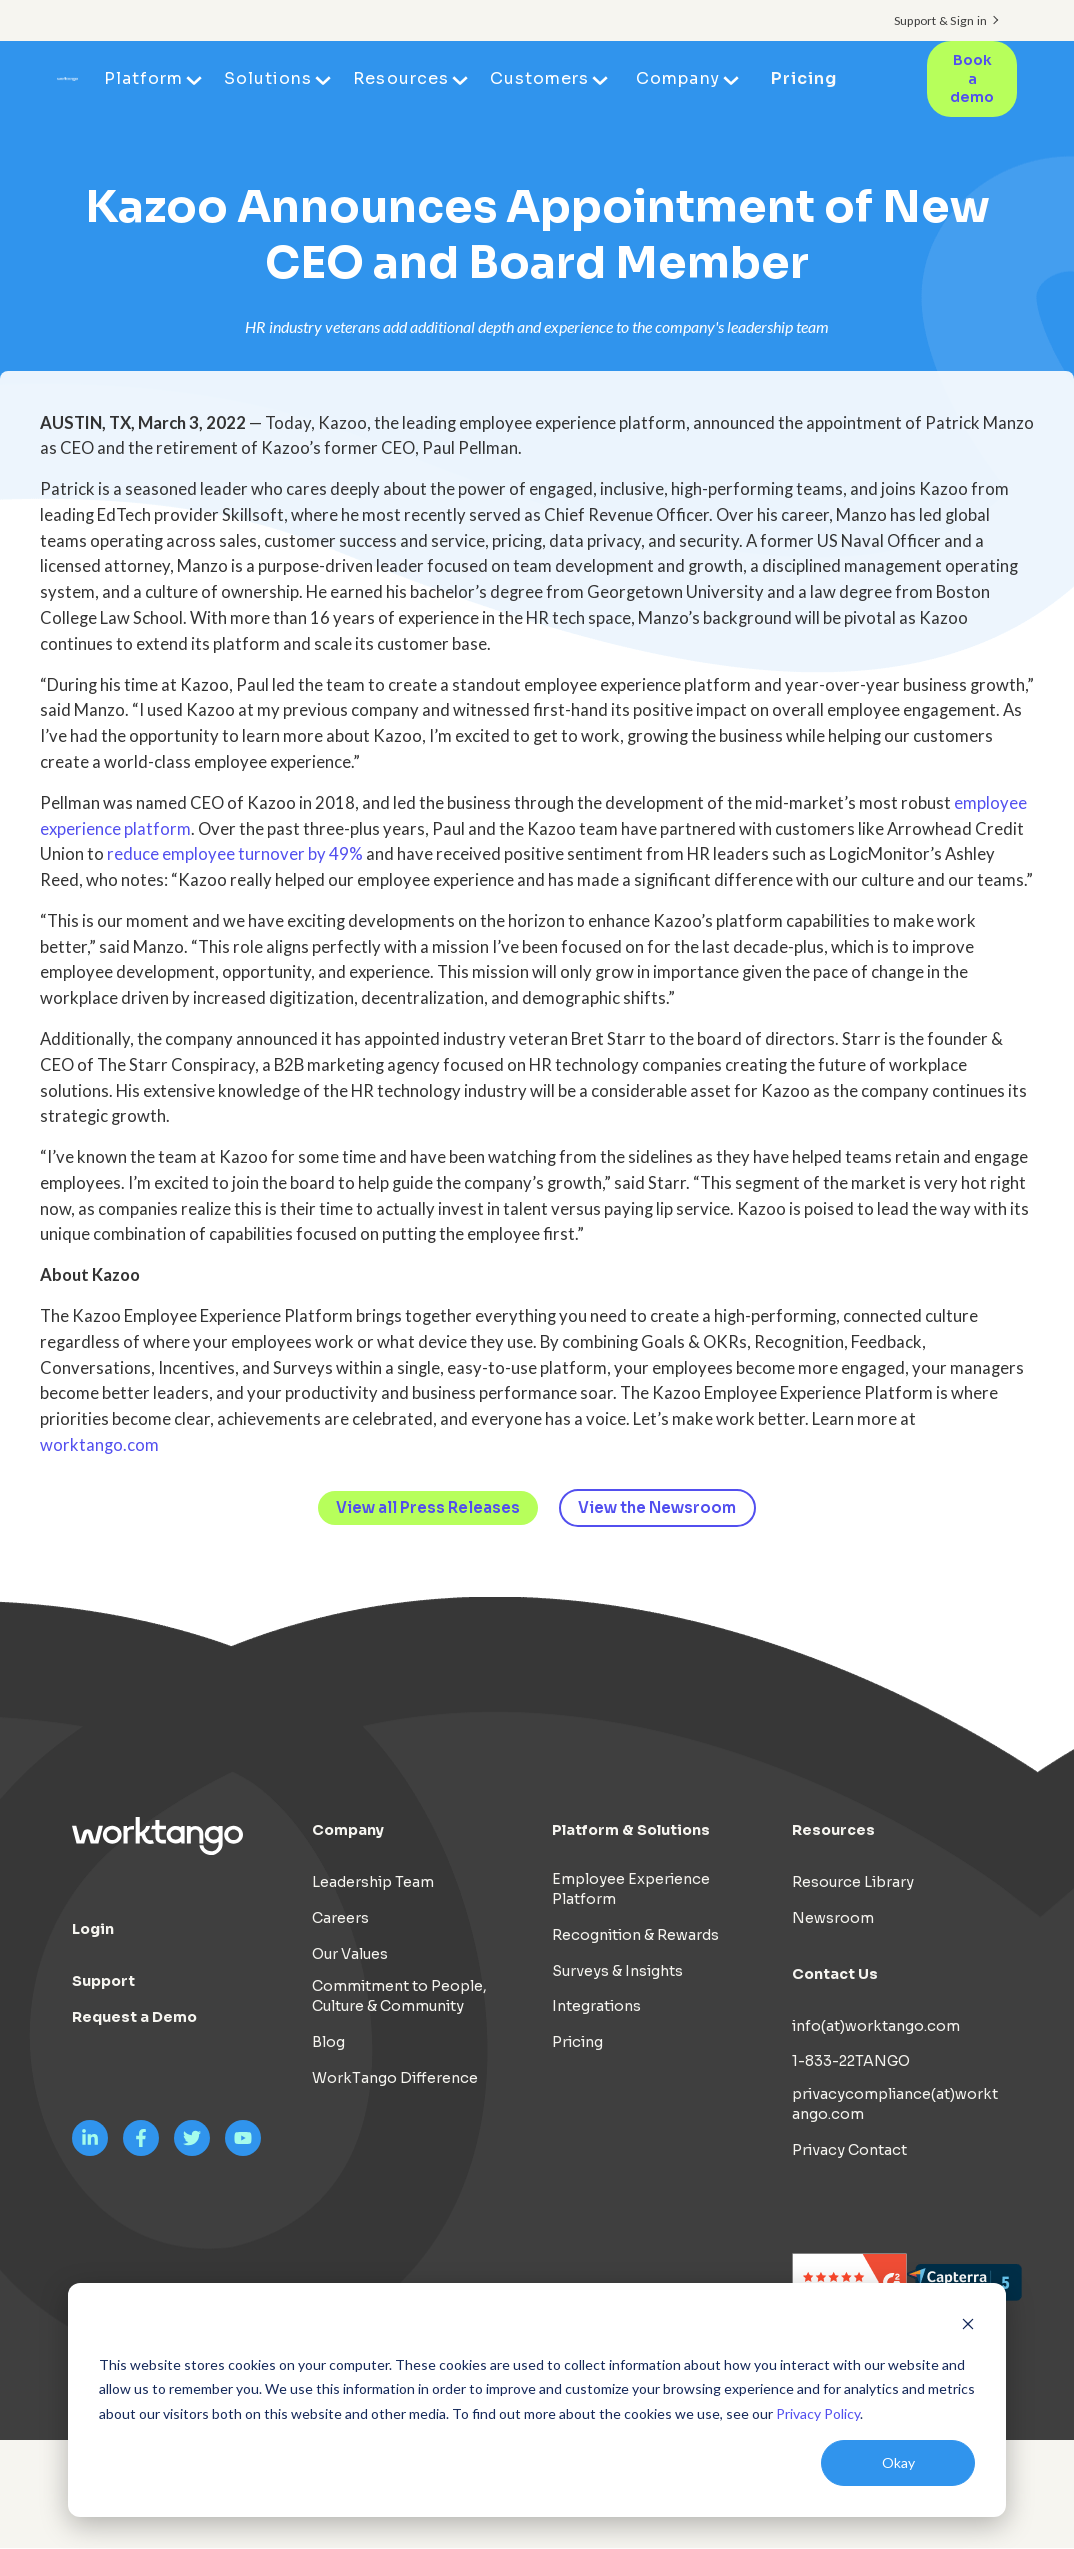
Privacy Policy (818, 2413)
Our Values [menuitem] (350, 1954)
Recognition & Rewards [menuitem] (635, 1935)
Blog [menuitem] (328, 2042)
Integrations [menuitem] (596, 2007)
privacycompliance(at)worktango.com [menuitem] (895, 2104)
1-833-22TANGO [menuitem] (851, 2062)
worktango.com (99, 1445)
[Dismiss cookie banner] (968, 2326)
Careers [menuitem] (340, 1918)
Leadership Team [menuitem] (373, 1882)
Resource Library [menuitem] (853, 1882)
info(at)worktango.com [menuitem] (876, 2026)
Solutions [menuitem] (270, 78)
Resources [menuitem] (402, 78)
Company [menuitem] (679, 78)
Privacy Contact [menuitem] (849, 2150)
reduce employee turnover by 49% (235, 854)
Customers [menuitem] (541, 78)
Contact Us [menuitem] (835, 1974)
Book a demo (972, 78)
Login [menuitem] (93, 1929)
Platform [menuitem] (145, 78)
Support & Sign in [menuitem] (940, 20)
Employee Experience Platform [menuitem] (631, 1889)
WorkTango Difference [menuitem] (395, 2078)
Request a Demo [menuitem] (134, 2017)
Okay (898, 2462)
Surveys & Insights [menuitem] (617, 1971)
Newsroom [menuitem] (833, 1918)
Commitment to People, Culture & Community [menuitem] (399, 1997)
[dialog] (537, 2400)
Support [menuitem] (103, 1981)
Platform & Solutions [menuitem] (631, 1830)
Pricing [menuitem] (805, 78)
